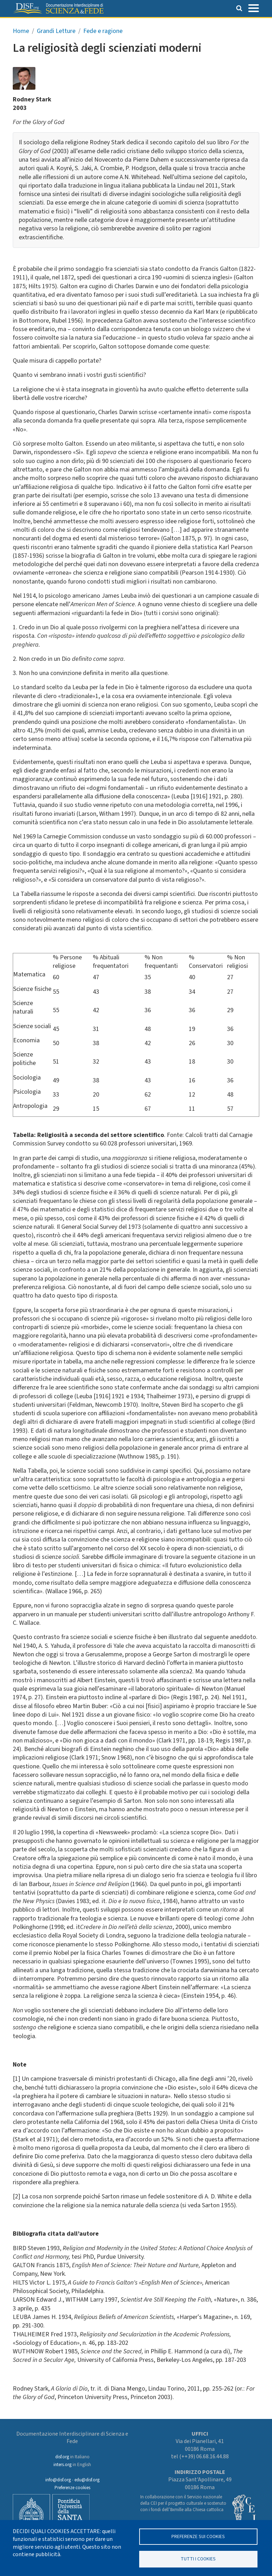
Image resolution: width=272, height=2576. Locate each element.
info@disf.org (58, 2480)
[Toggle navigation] (253, 7)
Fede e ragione (103, 31)
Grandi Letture (56, 31)
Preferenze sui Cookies (198, 2535)
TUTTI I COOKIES (198, 2558)
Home (21, 31)
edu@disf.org (87, 2480)
